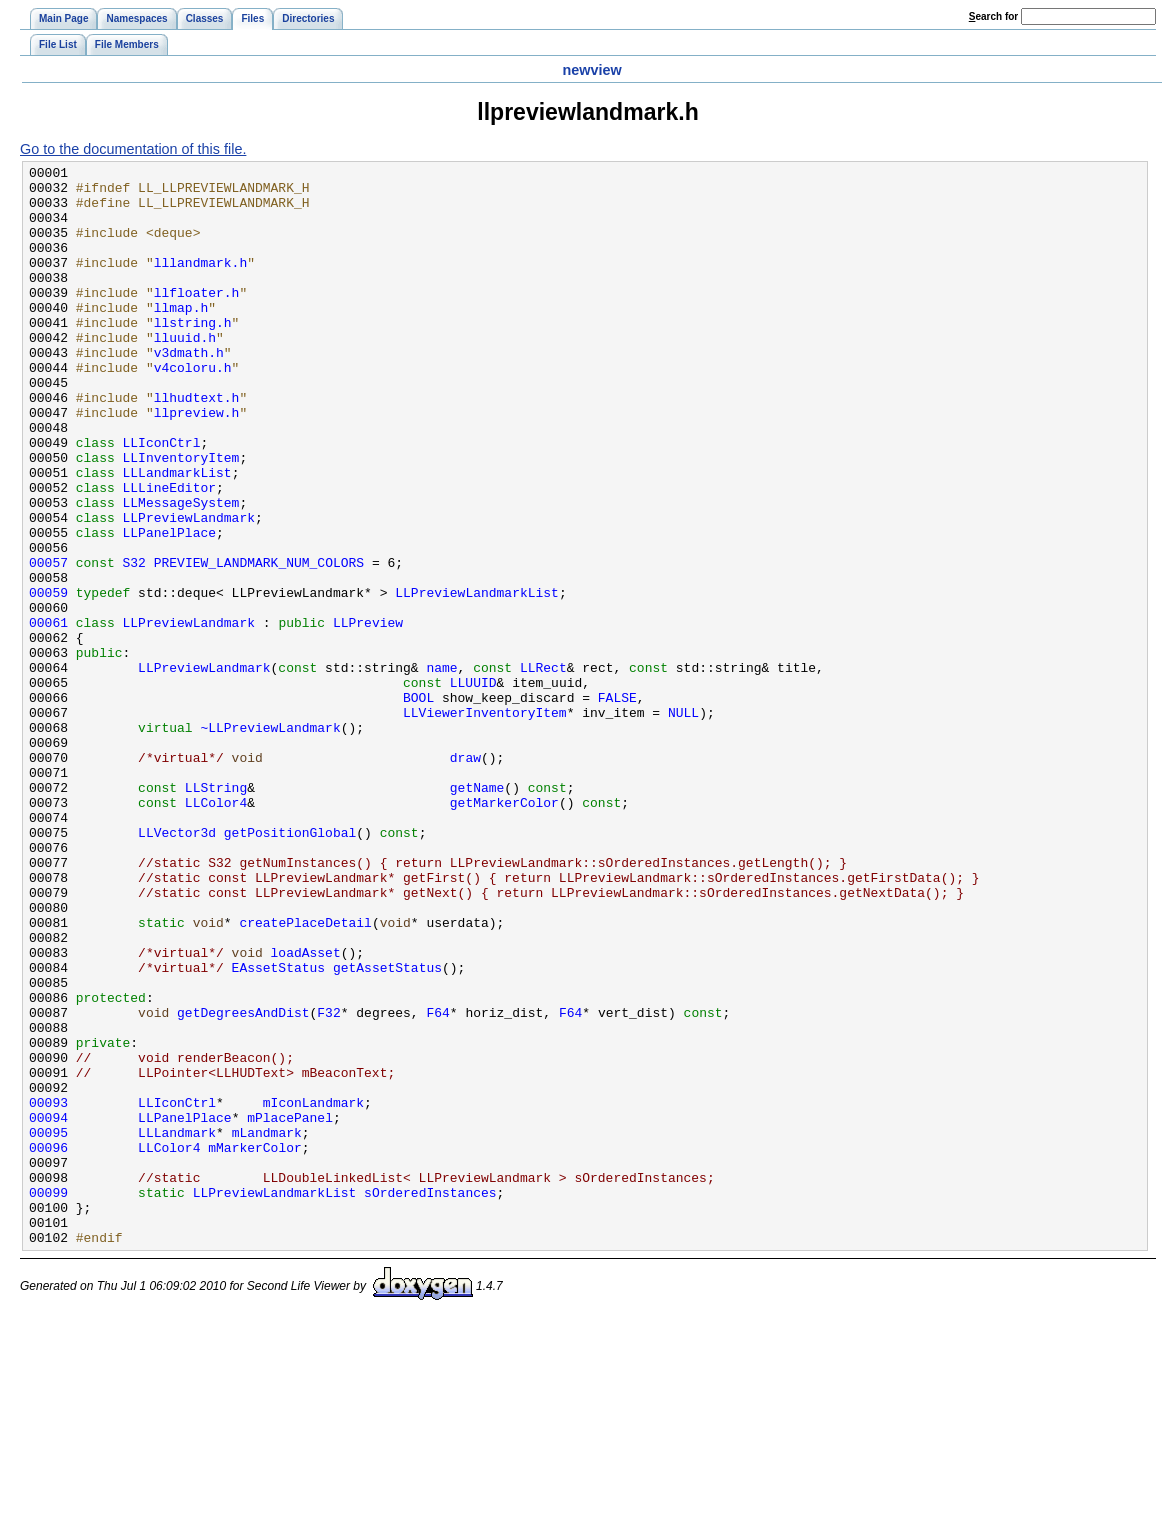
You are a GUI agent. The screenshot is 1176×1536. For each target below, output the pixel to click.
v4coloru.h (193, 409)
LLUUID (473, 787)
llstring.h (193, 355)
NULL (683, 823)
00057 (48, 643)
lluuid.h (185, 373)
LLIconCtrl (162, 499)
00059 (48, 679)
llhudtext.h (197, 445)
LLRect (543, 769)
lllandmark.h (201, 283)
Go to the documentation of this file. (133, 149)
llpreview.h (197, 463)
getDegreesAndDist (243, 1183)
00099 (48, 1399)
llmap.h (181, 337)
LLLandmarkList (177, 535)
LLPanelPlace (170, 607)
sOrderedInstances (430, 1399)
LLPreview (368, 715)
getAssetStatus (387, 1129)
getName (477, 913)
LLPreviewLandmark (189, 589)
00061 (48, 715)
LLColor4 (216, 931)
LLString (216, 913)
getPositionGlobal (290, 967)
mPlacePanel (290, 1309)
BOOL (418, 805)
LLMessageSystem (181, 571)
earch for (993, 16)
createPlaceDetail (305, 1075)
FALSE (617, 805)
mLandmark (267, 1327)
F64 (437, 1183)
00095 (48, 1327)
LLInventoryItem (181, 517)
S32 (134, 643)
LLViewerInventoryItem (485, 823)
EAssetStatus (279, 1129)
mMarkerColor (255, 1345)
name (441, 769)
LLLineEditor (170, 553)
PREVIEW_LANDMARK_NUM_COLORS (259, 643)
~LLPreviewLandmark (270, 841)
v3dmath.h (189, 391)
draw (465, 877)
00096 (48, 1345)
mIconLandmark (313, 1291)
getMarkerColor (504, 931)
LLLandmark (177, 1327)
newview (591, 70)
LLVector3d (177, 967)
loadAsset (306, 1111)
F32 (328, 1183)
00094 (48, 1309)
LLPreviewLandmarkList (477, 679)
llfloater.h (197, 319)
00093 (48, 1291)
